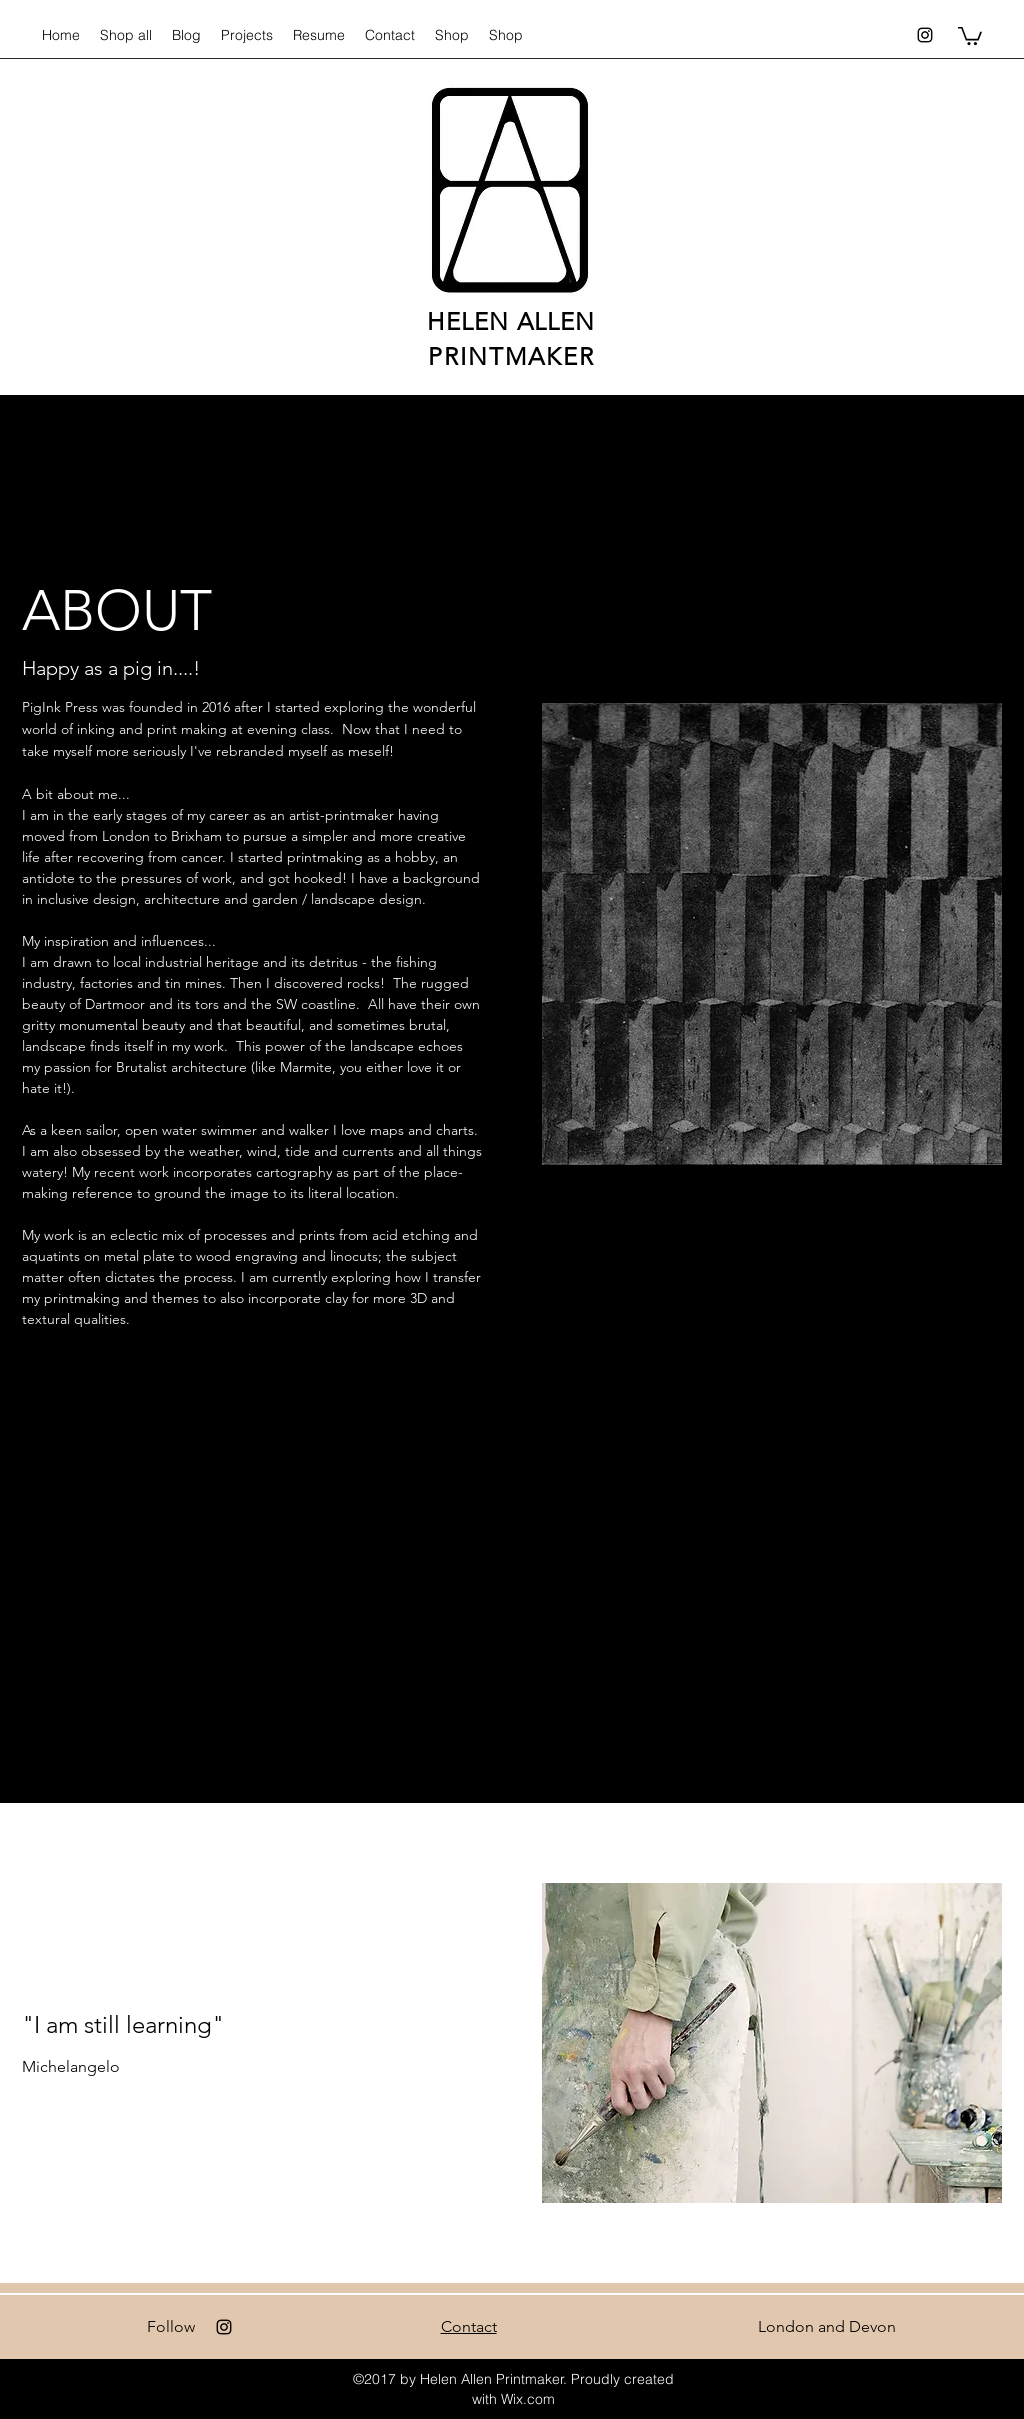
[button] (970, 35)
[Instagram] (925, 35)
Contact (469, 2326)
